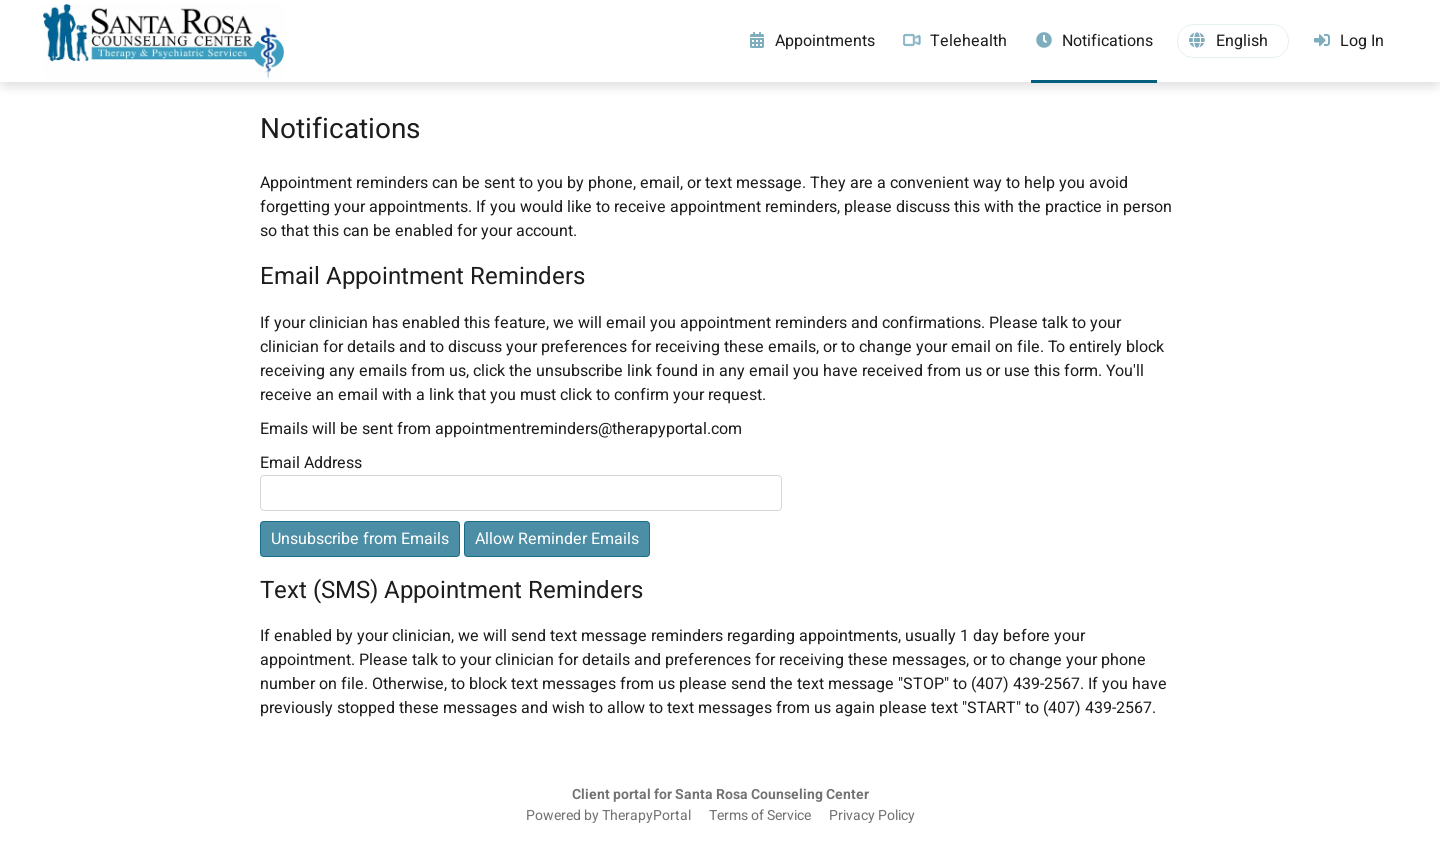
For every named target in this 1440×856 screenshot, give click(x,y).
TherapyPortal (646, 816)
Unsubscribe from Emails (360, 539)
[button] (1233, 41)
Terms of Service (760, 816)
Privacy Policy (872, 816)
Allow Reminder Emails (557, 539)
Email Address (311, 463)
